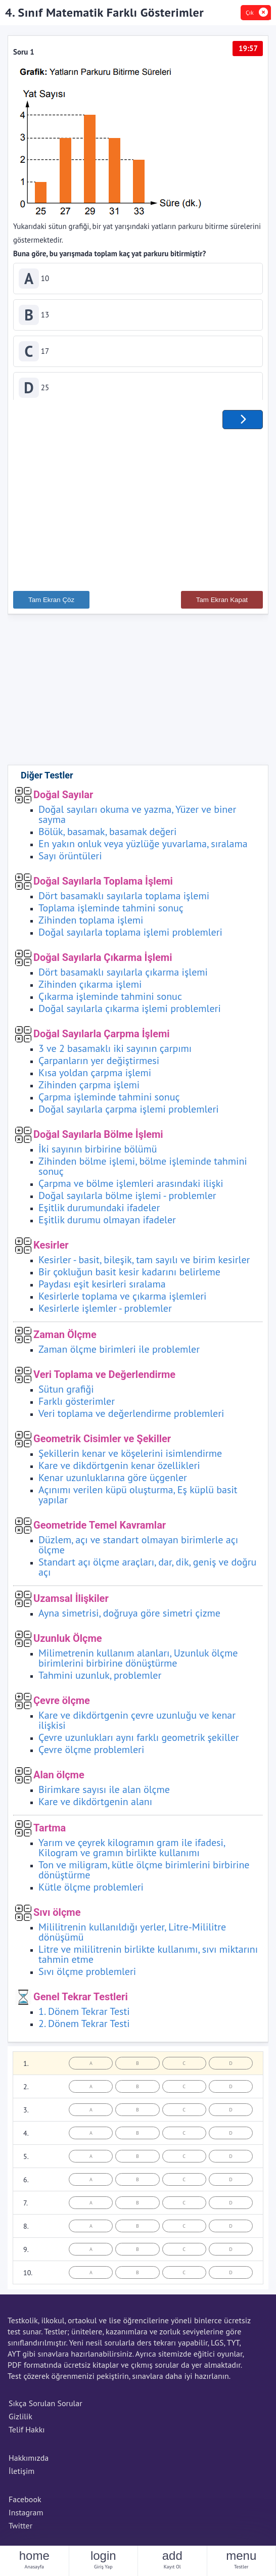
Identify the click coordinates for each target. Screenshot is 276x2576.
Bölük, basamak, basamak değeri (107, 835)
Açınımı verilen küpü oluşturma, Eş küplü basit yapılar (138, 1498)
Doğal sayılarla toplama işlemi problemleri (130, 936)
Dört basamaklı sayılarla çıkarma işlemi (123, 976)
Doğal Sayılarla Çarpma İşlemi (101, 1037)
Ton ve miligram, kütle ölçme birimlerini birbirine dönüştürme (144, 1873)
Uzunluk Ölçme (67, 1642)
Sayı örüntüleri (70, 859)
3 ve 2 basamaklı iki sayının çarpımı (115, 1052)
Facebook (25, 2503)
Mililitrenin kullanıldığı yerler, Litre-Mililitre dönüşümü (132, 1935)
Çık (250, 12)
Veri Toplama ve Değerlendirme (104, 1378)
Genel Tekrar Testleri (80, 2000)
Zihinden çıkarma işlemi (90, 988)
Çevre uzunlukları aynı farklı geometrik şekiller (138, 1741)
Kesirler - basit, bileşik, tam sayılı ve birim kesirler (144, 1263)
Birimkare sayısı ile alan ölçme (104, 1793)
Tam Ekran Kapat (222, 603)
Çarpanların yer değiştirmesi (98, 1064)
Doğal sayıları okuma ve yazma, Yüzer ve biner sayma (137, 818)
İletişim (21, 2474)
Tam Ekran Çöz (51, 603)
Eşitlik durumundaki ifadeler (99, 1211)
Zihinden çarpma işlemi (89, 1088)
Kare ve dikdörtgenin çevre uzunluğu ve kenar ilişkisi (137, 1724)
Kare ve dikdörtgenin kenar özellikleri (119, 1469)
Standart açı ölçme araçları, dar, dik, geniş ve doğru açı (147, 1570)
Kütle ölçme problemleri (91, 1890)
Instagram (26, 2516)
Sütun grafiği (66, 1393)
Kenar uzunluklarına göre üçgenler (112, 1481)
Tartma (49, 1831)
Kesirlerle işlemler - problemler (105, 1312)
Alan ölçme (58, 1778)
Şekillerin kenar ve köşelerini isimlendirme (130, 1457)
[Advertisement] (138, 508)
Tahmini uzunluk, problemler (99, 1679)
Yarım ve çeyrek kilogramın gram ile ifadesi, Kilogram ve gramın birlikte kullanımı (131, 1851)
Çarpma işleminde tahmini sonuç (108, 1100)
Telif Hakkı (27, 2433)
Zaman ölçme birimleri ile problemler (119, 1353)
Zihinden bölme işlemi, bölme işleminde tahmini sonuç (142, 1170)
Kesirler (51, 1249)
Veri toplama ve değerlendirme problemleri (131, 1417)
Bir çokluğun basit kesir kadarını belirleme (129, 1275)
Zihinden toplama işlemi (90, 923)
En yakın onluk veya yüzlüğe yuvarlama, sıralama (143, 847)
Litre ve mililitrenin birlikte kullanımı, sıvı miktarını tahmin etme (148, 1958)
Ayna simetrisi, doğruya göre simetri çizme (129, 1617)
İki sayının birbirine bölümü (97, 1152)
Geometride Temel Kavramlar (99, 1529)
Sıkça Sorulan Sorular (45, 2407)
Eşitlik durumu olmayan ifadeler (107, 1223)
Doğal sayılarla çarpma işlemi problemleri (128, 1113)
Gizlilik (20, 2420)
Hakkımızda (29, 2461)
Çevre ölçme (61, 1704)
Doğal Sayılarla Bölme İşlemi (98, 1138)
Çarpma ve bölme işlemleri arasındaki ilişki (130, 1187)
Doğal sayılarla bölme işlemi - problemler (127, 1199)
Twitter (20, 2529)
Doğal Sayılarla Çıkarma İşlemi (102, 961)
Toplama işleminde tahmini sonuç (110, 911)
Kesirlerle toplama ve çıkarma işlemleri (122, 1300)
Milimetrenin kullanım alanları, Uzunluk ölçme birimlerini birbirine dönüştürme (138, 1661)
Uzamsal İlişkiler (71, 1602)
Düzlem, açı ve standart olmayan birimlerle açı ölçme (138, 1548)
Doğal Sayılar (63, 798)
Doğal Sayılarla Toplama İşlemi (103, 885)
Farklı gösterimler (76, 1405)
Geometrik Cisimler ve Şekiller (102, 1442)
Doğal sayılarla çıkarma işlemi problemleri (129, 1012)
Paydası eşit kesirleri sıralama (102, 1287)
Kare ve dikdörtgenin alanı (95, 1805)
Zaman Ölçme (65, 1338)
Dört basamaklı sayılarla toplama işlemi (123, 899)
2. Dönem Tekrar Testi (84, 2027)
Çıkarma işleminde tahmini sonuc (110, 1000)
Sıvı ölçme (56, 1916)
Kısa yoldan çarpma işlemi (94, 1076)
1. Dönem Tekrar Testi (84, 2015)
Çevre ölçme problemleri (91, 1753)
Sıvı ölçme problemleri (87, 1975)
